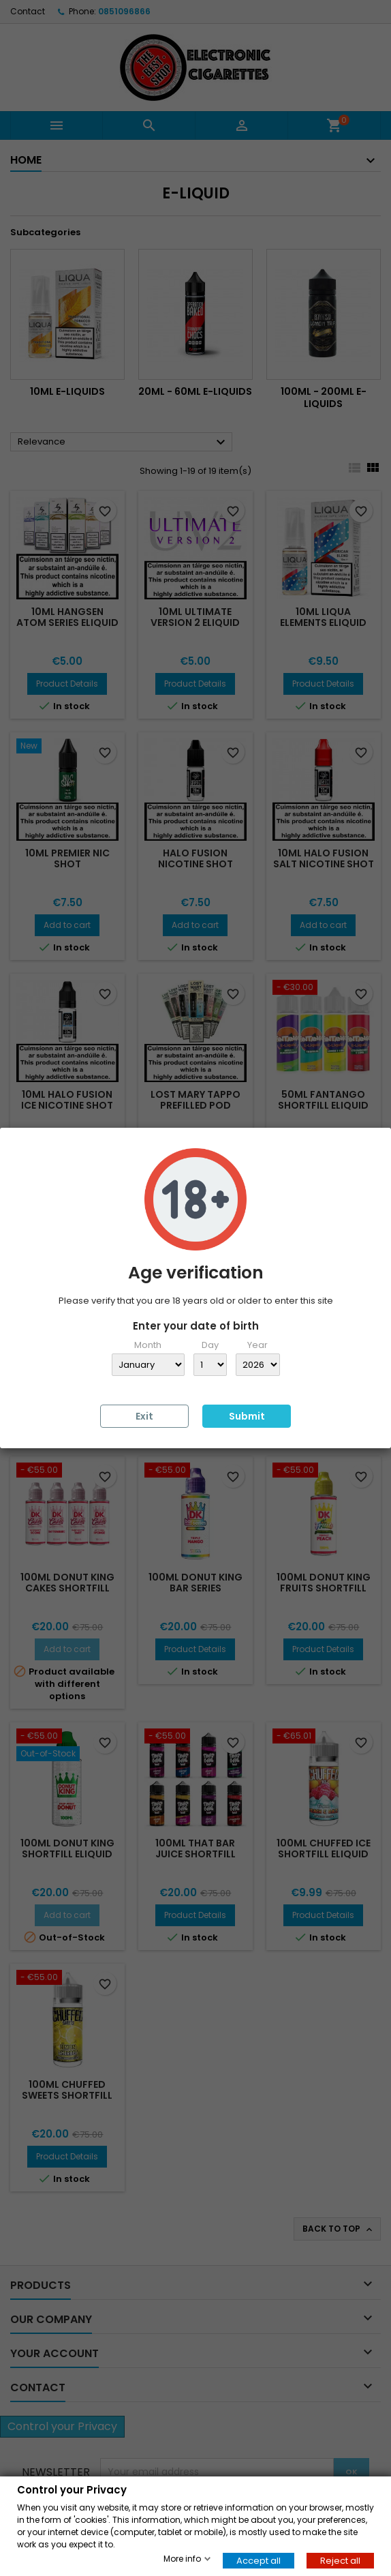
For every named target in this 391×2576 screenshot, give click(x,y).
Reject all (340, 2559)
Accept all (258, 2559)
